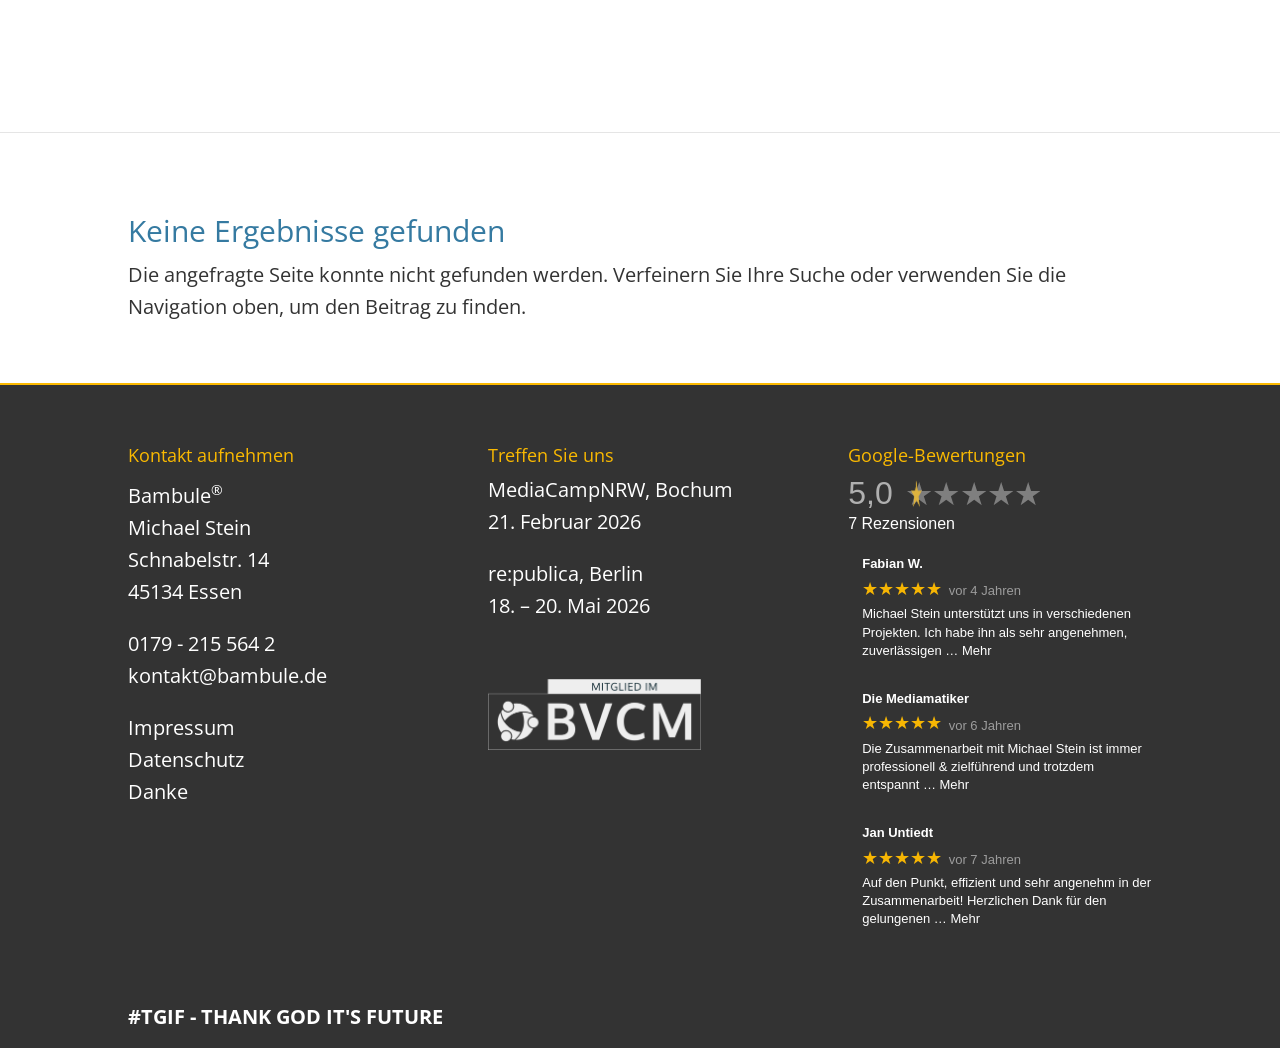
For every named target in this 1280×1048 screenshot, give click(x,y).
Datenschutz (186, 759)
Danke (158, 791)
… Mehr (968, 650)
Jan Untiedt (897, 832)
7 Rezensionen (901, 523)
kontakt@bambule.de (227, 675)
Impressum (181, 727)
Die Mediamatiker (915, 698)
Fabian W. (892, 563)
